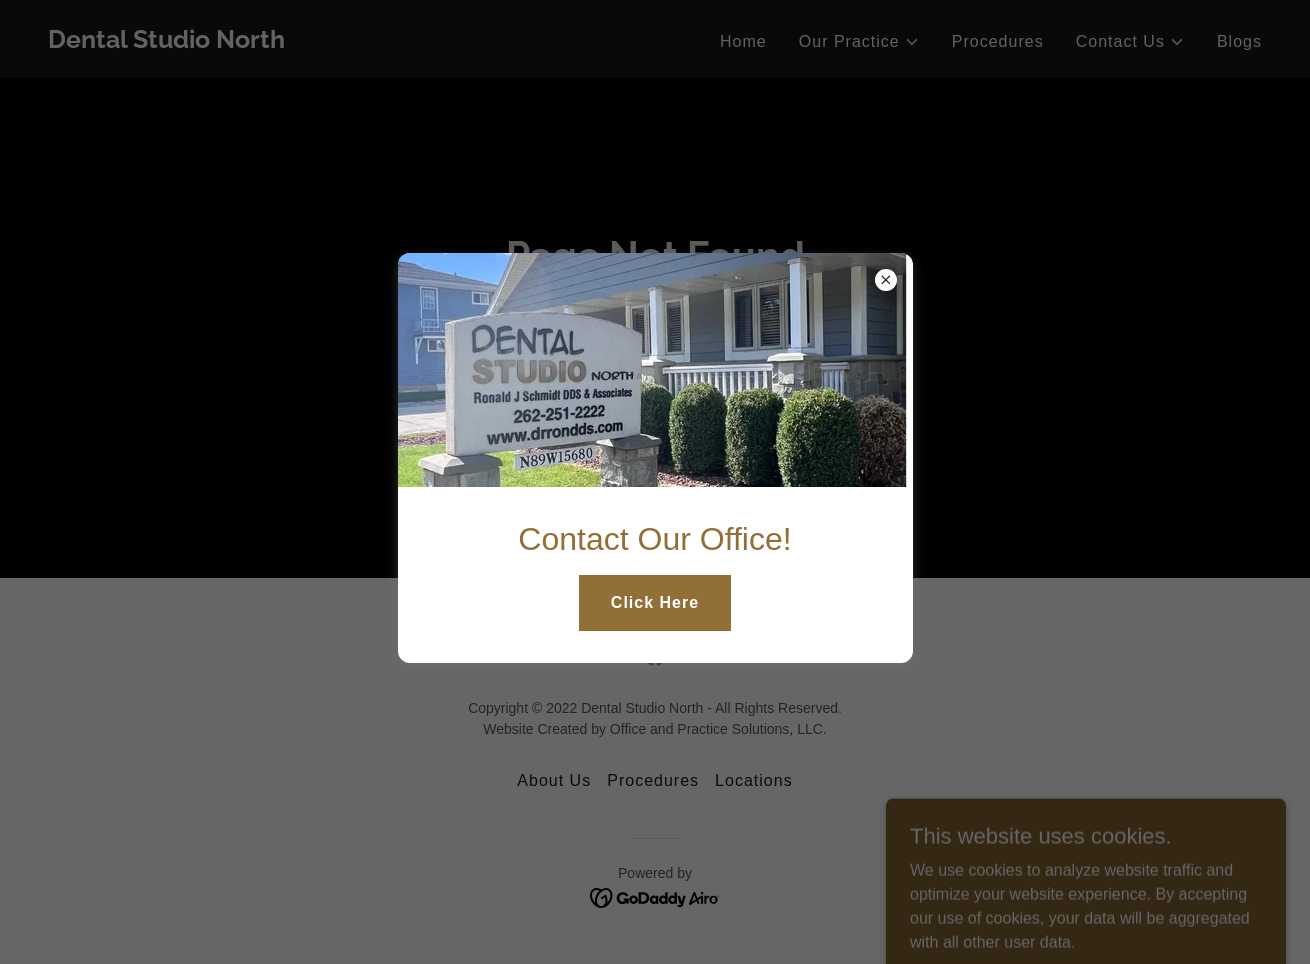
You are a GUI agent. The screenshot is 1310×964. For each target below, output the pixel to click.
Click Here (655, 602)
